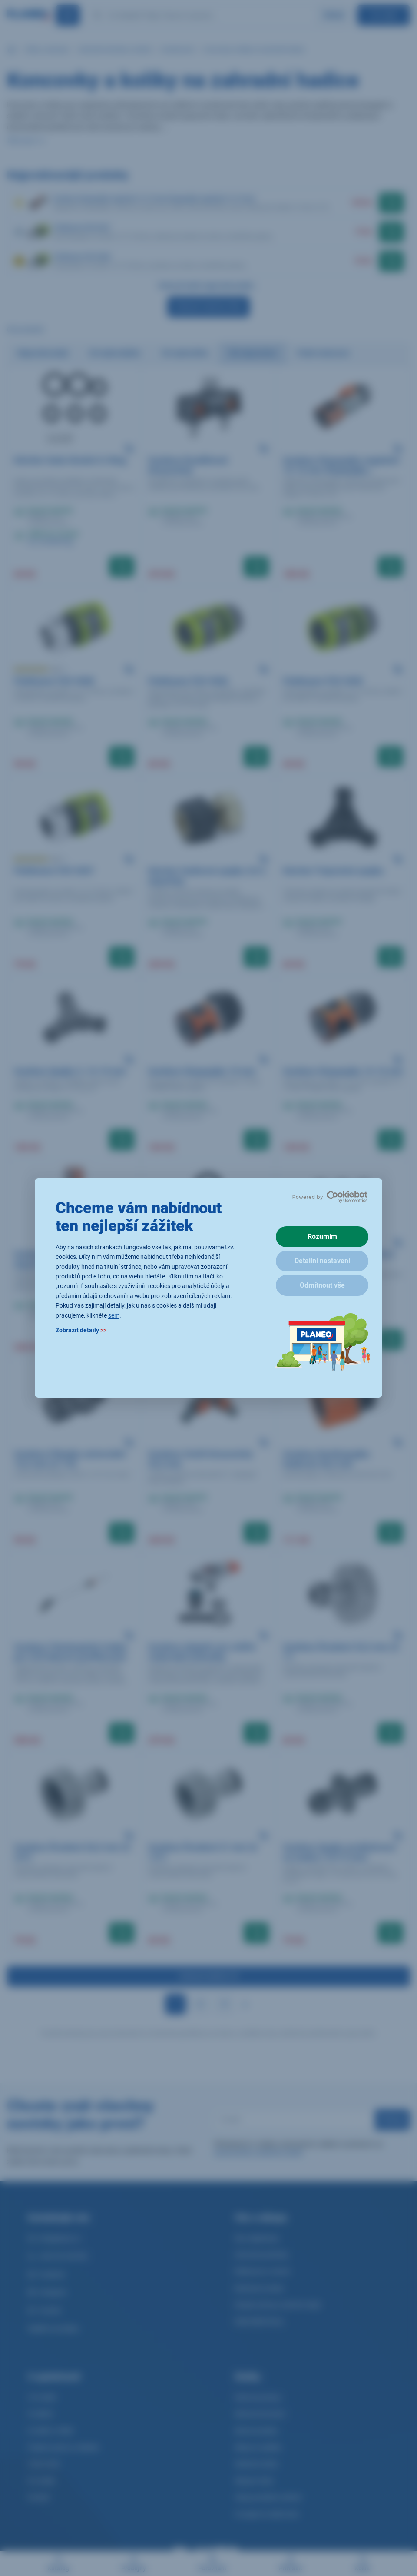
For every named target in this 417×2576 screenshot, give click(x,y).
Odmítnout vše (322, 1285)
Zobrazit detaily (81, 1330)
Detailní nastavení (322, 1261)
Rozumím (322, 1236)
